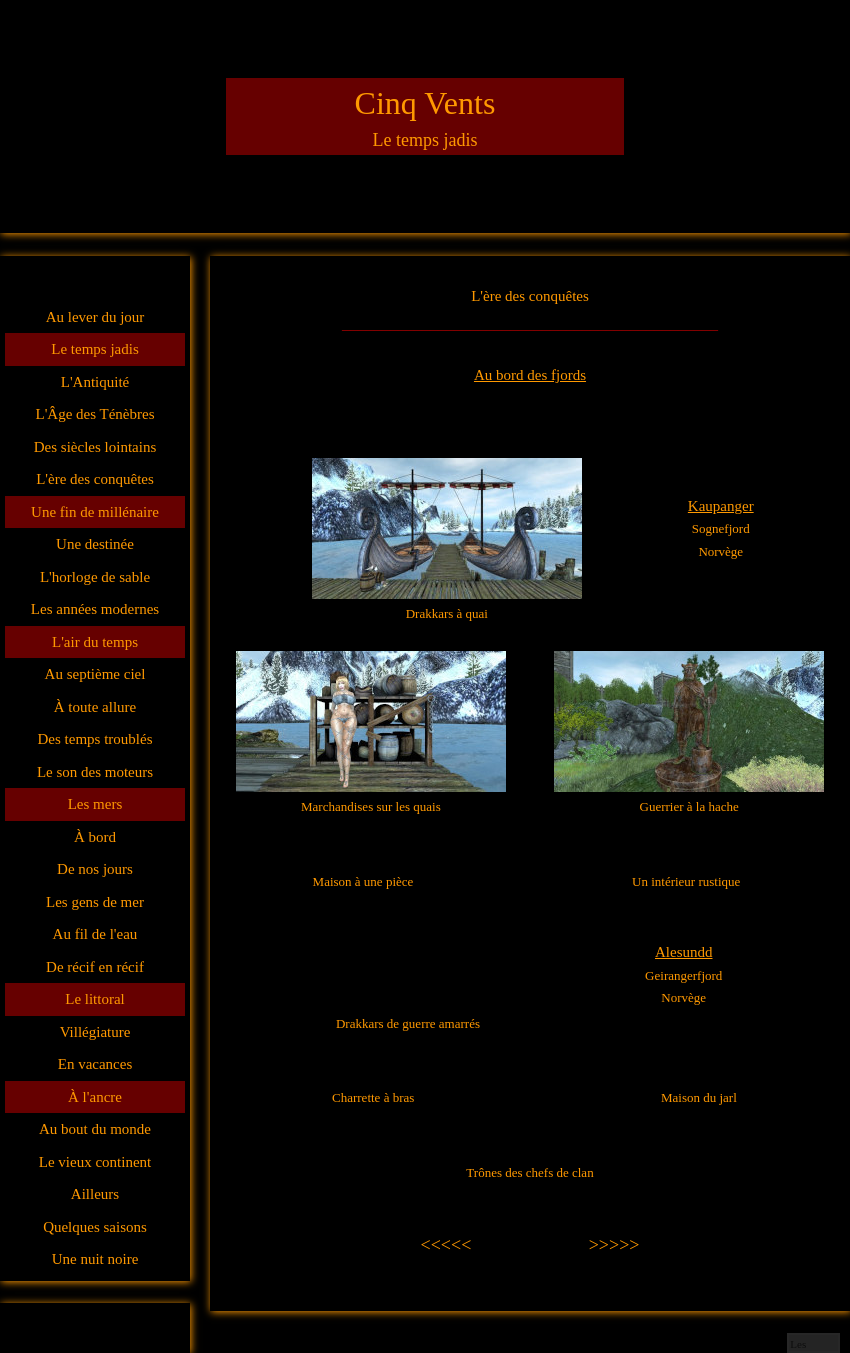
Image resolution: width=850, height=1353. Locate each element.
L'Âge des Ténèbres (94, 414)
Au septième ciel (95, 674)
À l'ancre (95, 1097)
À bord (95, 837)
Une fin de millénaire (95, 512)
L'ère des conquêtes (95, 479)
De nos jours (95, 869)
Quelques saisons (95, 1227)
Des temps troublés (95, 739)
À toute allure (95, 707)
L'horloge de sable (95, 577)
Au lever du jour (95, 317)
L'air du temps (95, 642)
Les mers (95, 804)
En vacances (95, 1064)
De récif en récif (95, 967)
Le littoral (95, 999)
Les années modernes (95, 609)
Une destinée (95, 544)
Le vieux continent (95, 1162)
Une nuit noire (95, 1259)
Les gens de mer (95, 902)
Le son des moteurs (95, 772)
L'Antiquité (95, 382)
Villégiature (95, 1032)
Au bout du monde (95, 1129)
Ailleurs (95, 1194)
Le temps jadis (94, 349)
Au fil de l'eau (95, 934)
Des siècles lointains (95, 447)
